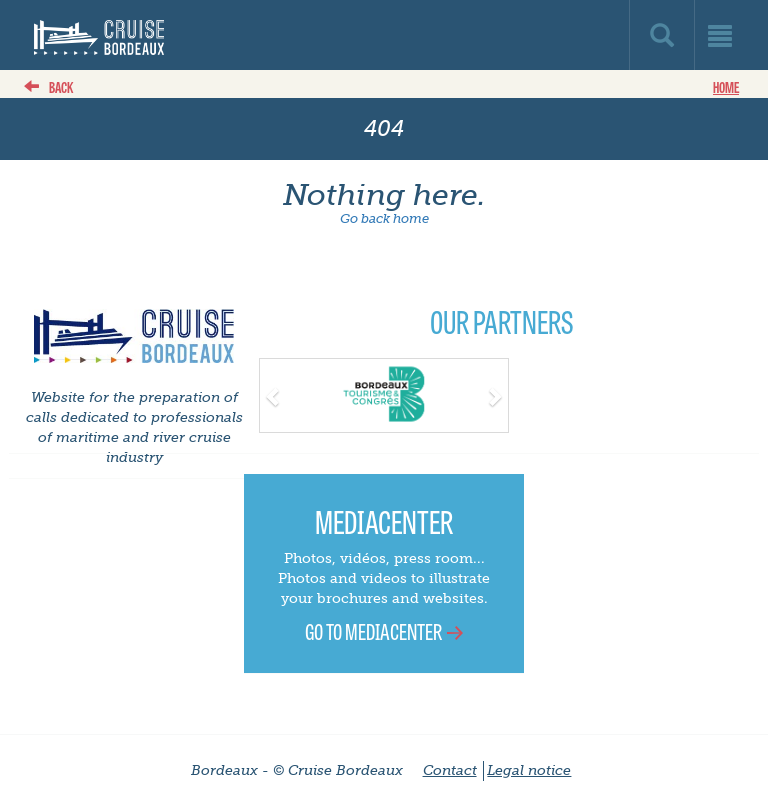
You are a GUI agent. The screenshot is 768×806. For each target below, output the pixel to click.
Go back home (384, 218)
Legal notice (529, 770)
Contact (450, 770)
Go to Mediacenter (373, 630)
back (61, 86)
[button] (278, 394)
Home (726, 86)
